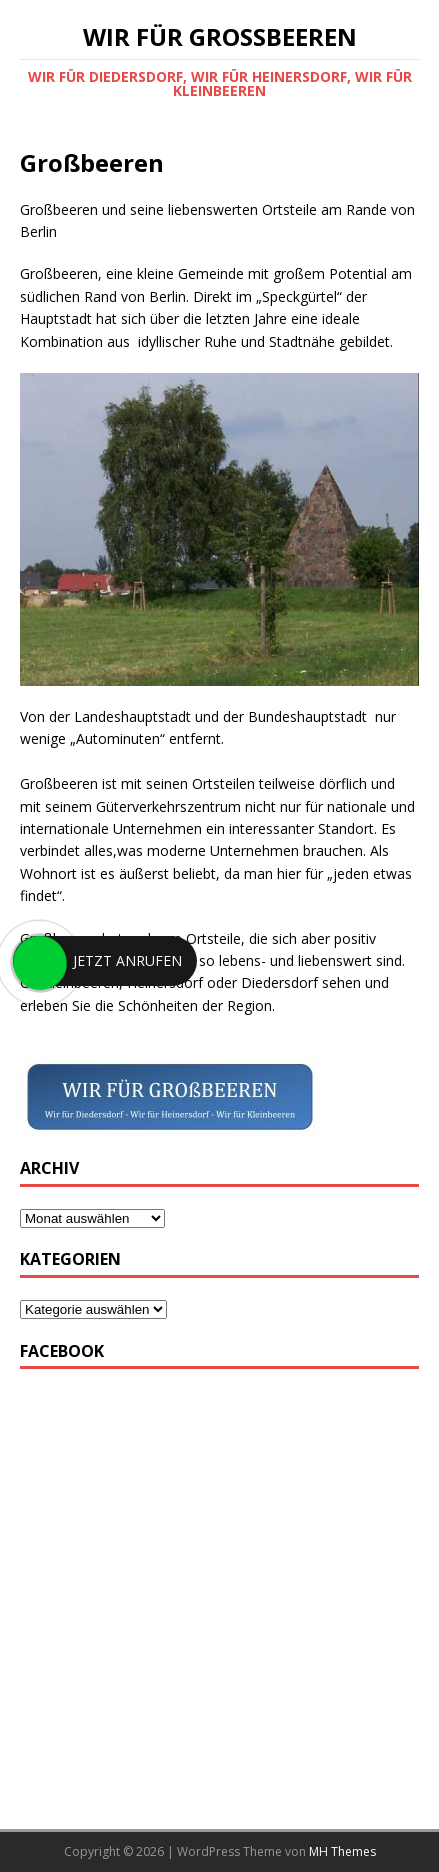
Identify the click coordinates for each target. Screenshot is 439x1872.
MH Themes (342, 1851)
